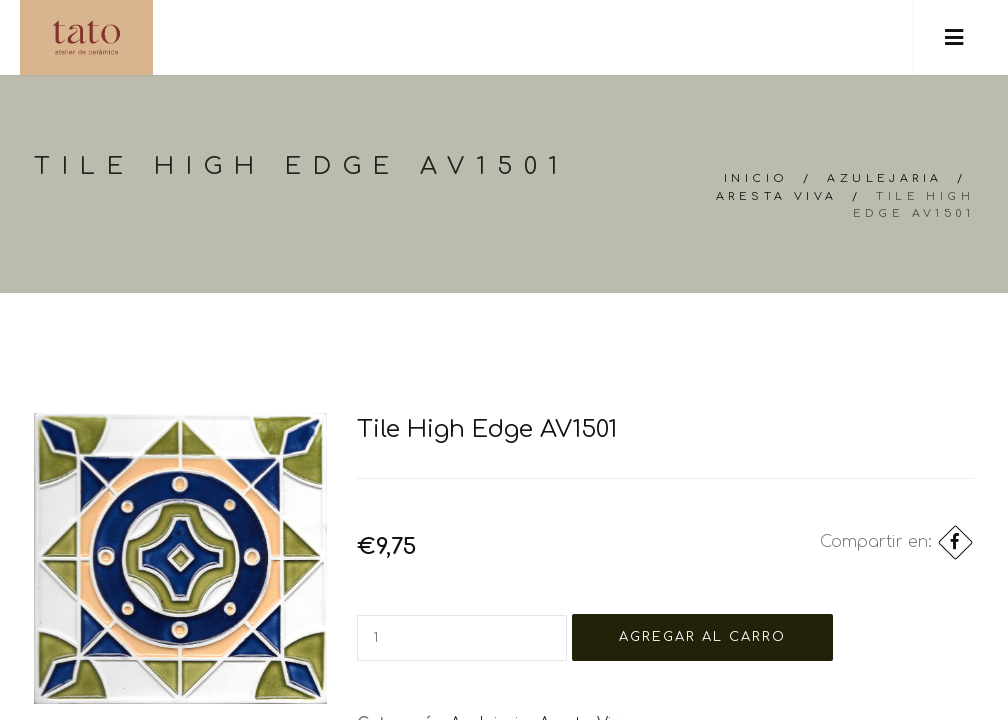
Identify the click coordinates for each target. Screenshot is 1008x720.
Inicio (756, 178)
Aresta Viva (776, 196)
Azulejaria (884, 178)
